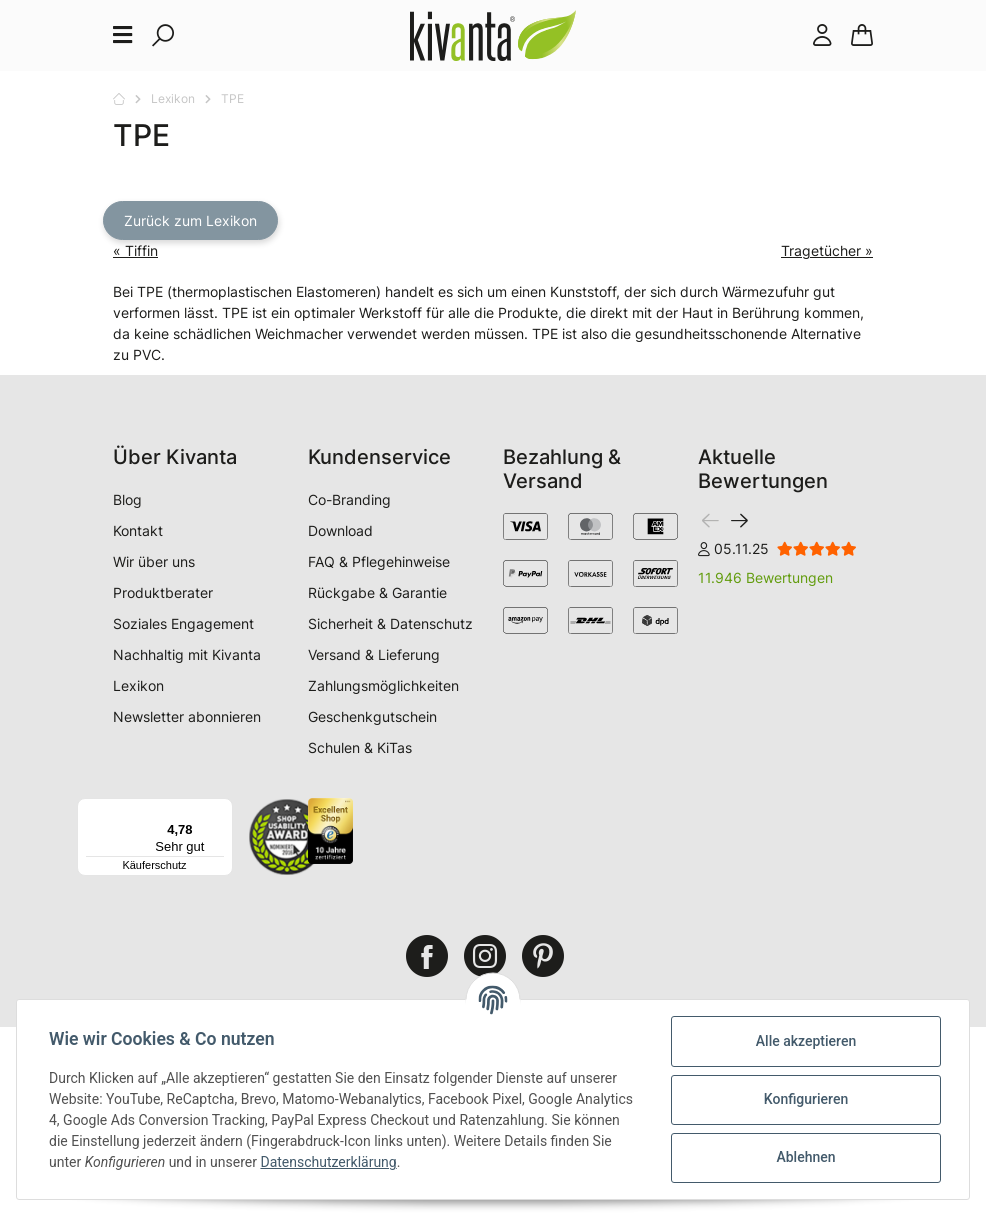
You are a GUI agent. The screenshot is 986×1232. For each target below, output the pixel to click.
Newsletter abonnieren (187, 716)
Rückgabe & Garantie (377, 592)
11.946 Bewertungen (765, 577)
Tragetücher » (827, 250)
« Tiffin (135, 250)
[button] (822, 35)
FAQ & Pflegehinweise (379, 561)
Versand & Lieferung (374, 654)
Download (340, 530)
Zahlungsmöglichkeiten (383, 685)
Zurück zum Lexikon (190, 220)
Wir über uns (154, 561)
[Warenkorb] (862, 35)
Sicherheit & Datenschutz (390, 623)
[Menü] (221, 810)
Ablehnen (805, 1157)
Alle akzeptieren (806, 1041)
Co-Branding (349, 499)
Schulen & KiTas (360, 747)
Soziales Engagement (183, 623)
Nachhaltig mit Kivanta (187, 654)
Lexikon (138, 685)
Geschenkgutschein (372, 716)
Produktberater (163, 592)
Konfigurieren (806, 1099)
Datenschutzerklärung (328, 1162)
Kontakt (138, 530)
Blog (127, 499)
